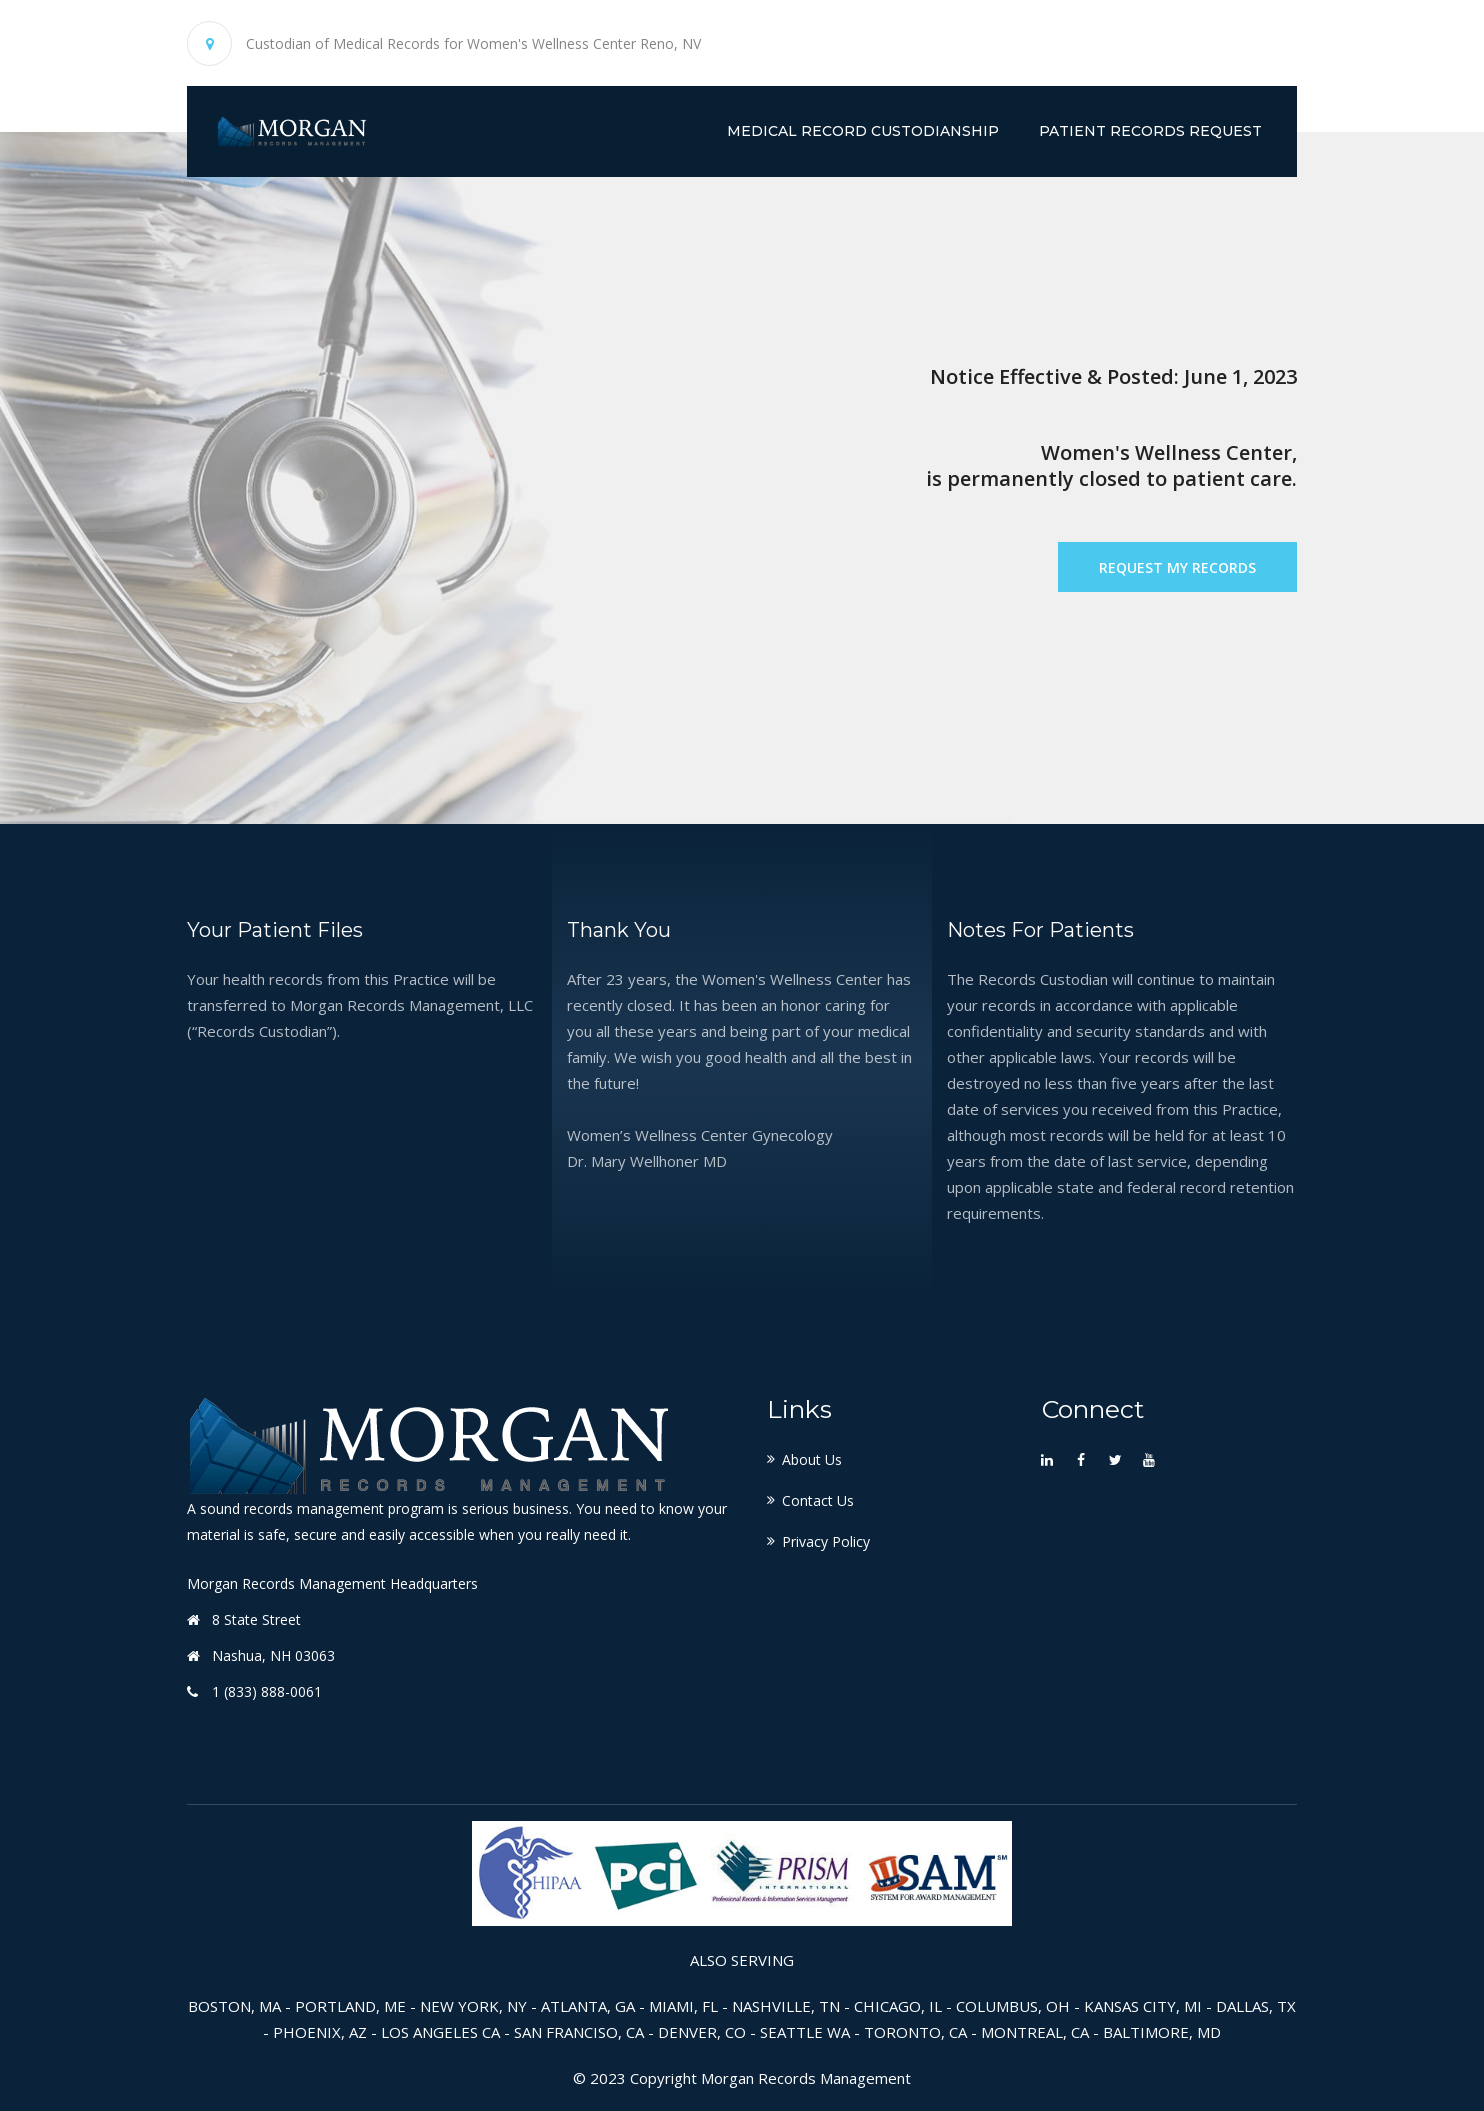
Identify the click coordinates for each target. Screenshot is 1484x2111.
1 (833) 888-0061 (267, 1691)
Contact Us (818, 1500)
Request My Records (1177, 567)
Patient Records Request (1150, 131)
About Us (812, 1459)
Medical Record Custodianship (863, 131)
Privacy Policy (826, 1541)
